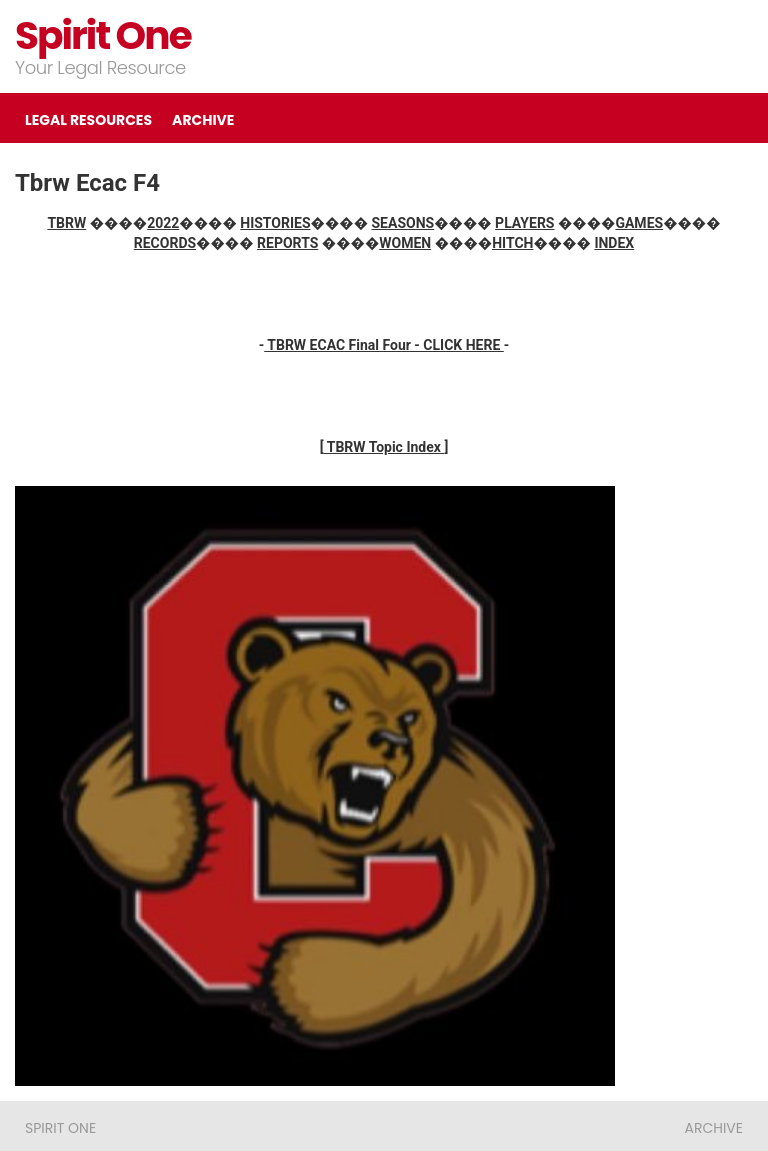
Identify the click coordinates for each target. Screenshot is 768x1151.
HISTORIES (275, 223)
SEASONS (403, 223)
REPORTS (287, 243)
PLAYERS (524, 223)
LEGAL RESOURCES (88, 120)
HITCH (512, 243)
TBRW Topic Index (384, 447)
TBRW (66, 223)
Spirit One (103, 35)
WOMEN (405, 243)
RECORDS (165, 243)
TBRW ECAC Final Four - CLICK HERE (384, 345)
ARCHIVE (203, 120)
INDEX (614, 243)
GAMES (639, 223)
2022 (163, 223)
